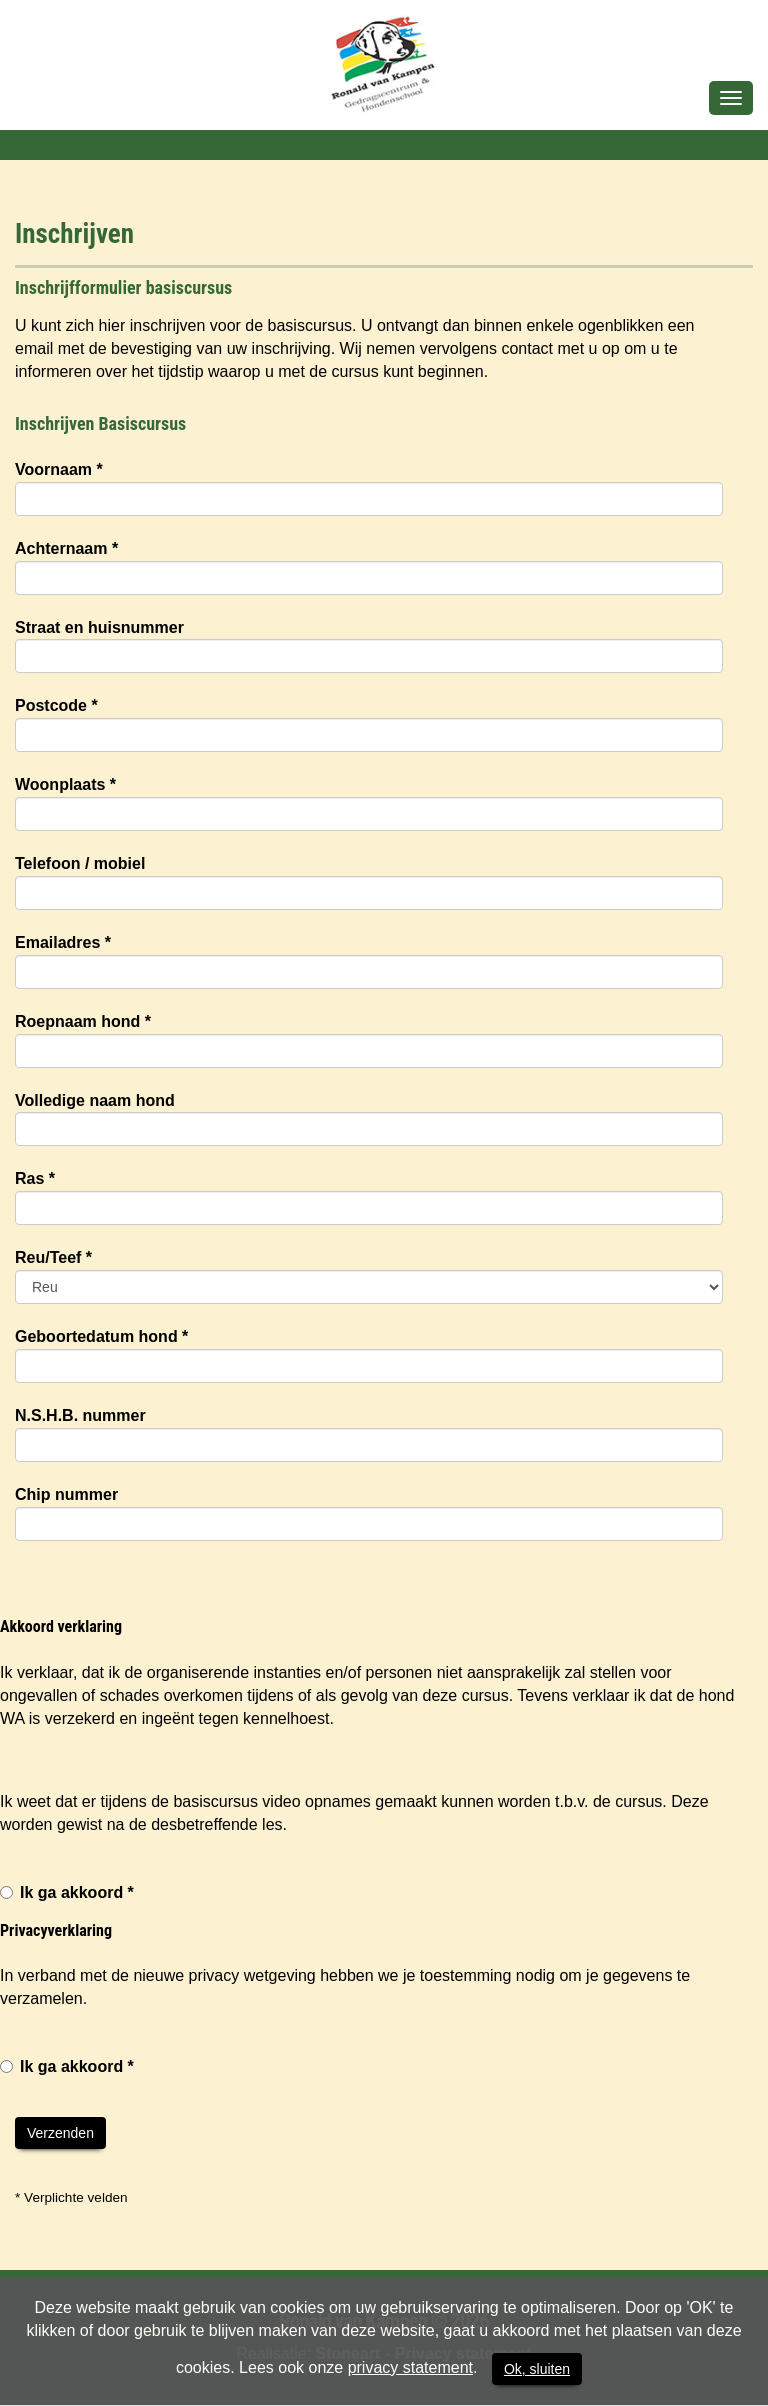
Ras (35, 1178)
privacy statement (410, 2367)
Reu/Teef (53, 1257)
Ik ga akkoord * (67, 1892)
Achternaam (66, 548)
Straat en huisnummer (99, 627)
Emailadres (63, 942)
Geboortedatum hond (101, 1336)
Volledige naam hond (95, 1100)
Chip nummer (66, 1494)
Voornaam (59, 469)
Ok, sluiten (537, 2369)
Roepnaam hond (83, 1021)
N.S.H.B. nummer (80, 1415)
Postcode (56, 705)
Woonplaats (65, 784)
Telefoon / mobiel (80, 863)
